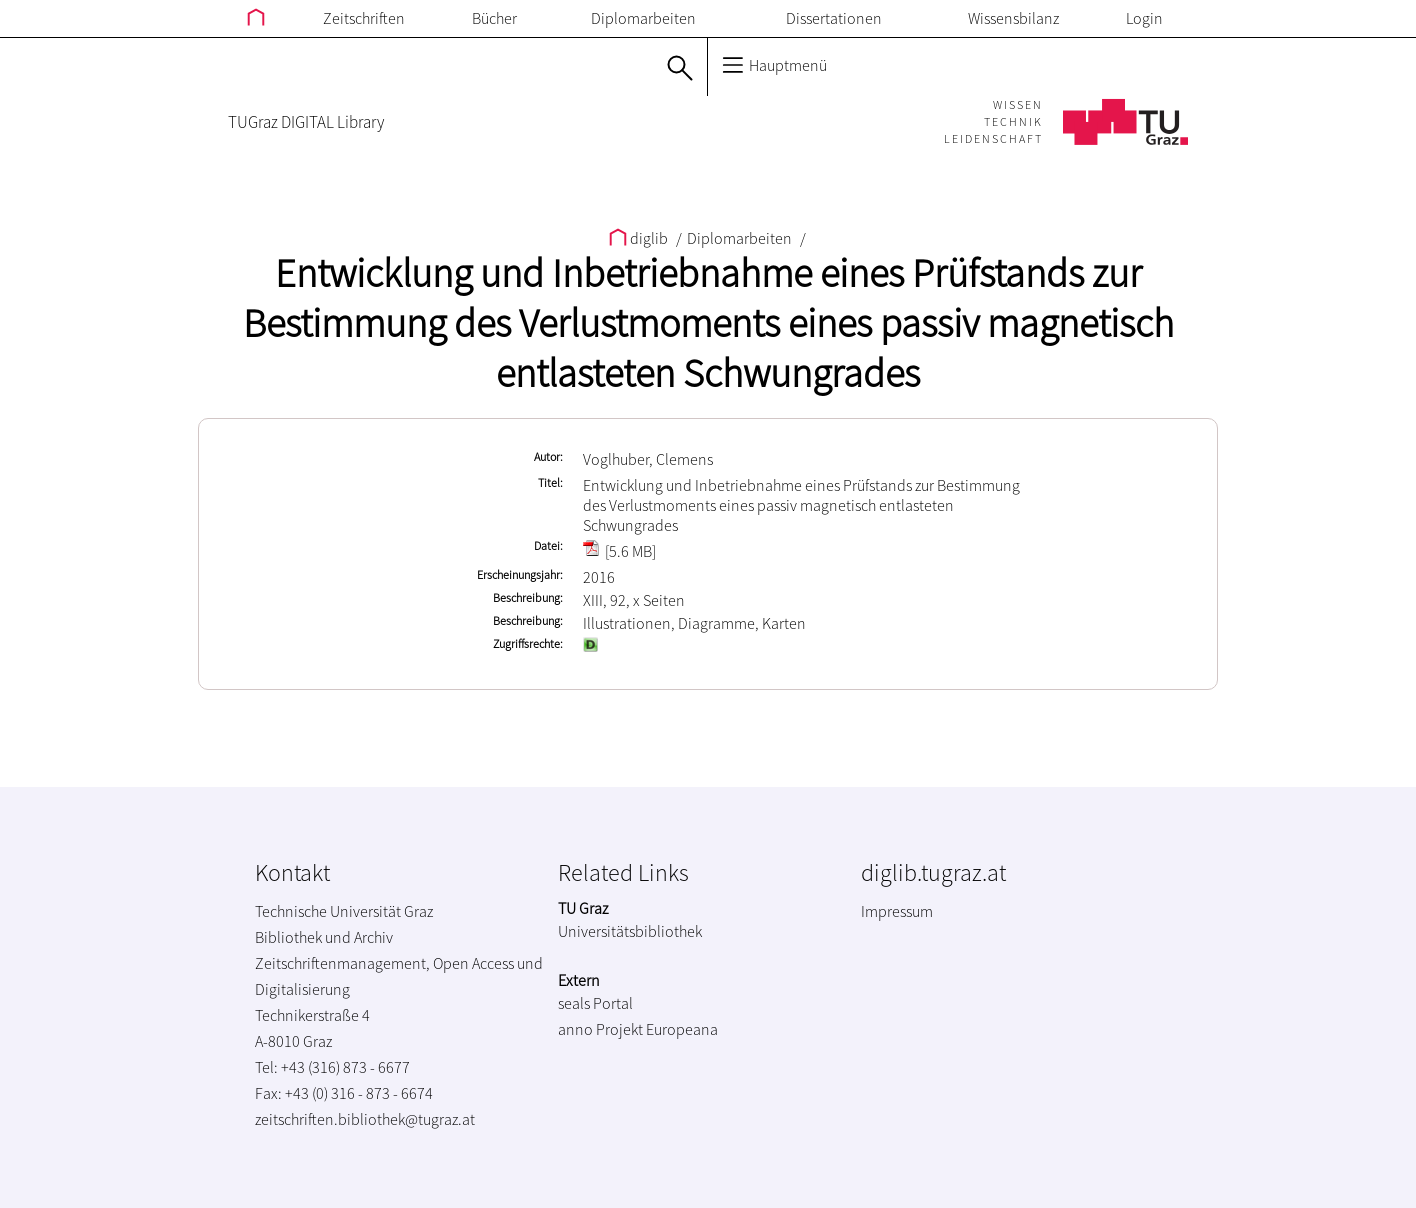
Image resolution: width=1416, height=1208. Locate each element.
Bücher (494, 18)
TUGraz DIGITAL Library (306, 122)
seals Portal (595, 1003)
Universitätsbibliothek (630, 931)
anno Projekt (600, 1029)
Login (1144, 18)
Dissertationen (834, 18)
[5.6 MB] (619, 551)
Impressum (897, 911)
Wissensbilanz (1013, 18)
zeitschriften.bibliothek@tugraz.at (365, 1119)
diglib (640, 238)
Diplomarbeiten (643, 18)
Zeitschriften (364, 18)
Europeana (682, 1029)
